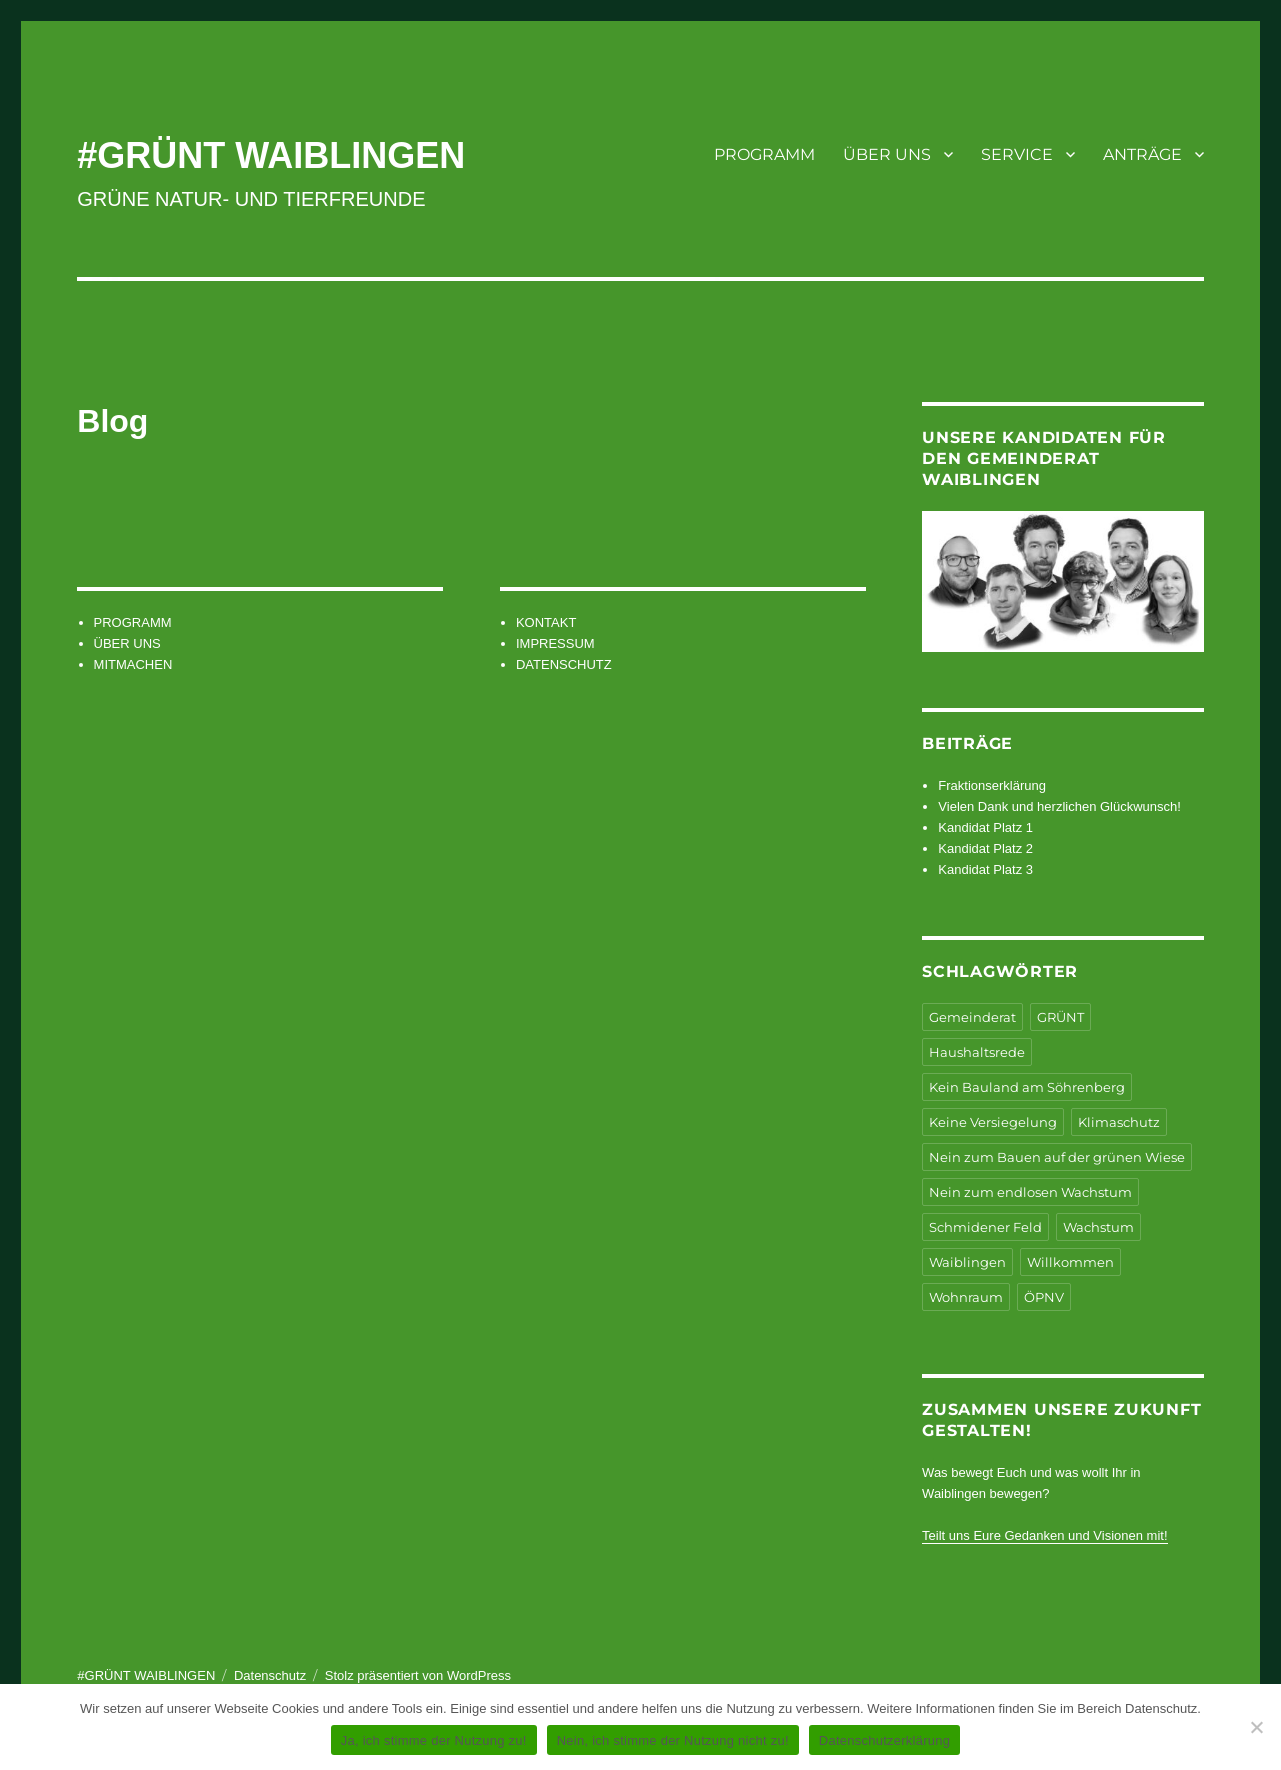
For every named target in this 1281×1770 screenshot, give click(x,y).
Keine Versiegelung (993, 1122)
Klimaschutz (1119, 1122)
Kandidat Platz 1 (985, 827)
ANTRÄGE (1142, 154)
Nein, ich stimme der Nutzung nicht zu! (673, 1740)
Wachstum (1098, 1227)
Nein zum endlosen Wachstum (1030, 1192)
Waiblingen (967, 1262)
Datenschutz (270, 1675)
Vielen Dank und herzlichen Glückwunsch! (1059, 806)
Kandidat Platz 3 (985, 869)
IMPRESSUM (555, 643)
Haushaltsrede (977, 1052)
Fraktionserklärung (992, 785)
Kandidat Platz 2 (985, 848)
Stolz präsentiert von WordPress (418, 1675)
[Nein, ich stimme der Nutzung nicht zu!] (1256, 1727)
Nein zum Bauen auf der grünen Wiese (1057, 1157)
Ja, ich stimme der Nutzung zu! (434, 1740)
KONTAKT (546, 622)
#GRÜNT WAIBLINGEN (271, 155)
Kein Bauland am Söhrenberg (1027, 1087)
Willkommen (1070, 1262)
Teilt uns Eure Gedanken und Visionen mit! (1044, 1535)
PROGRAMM (764, 154)
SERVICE (1017, 154)
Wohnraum (966, 1297)
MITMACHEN (133, 664)
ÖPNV (1044, 1297)
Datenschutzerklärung (884, 1740)
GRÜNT (1060, 1017)
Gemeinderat (972, 1017)
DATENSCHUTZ (564, 664)
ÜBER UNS (887, 154)
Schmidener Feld (985, 1227)
